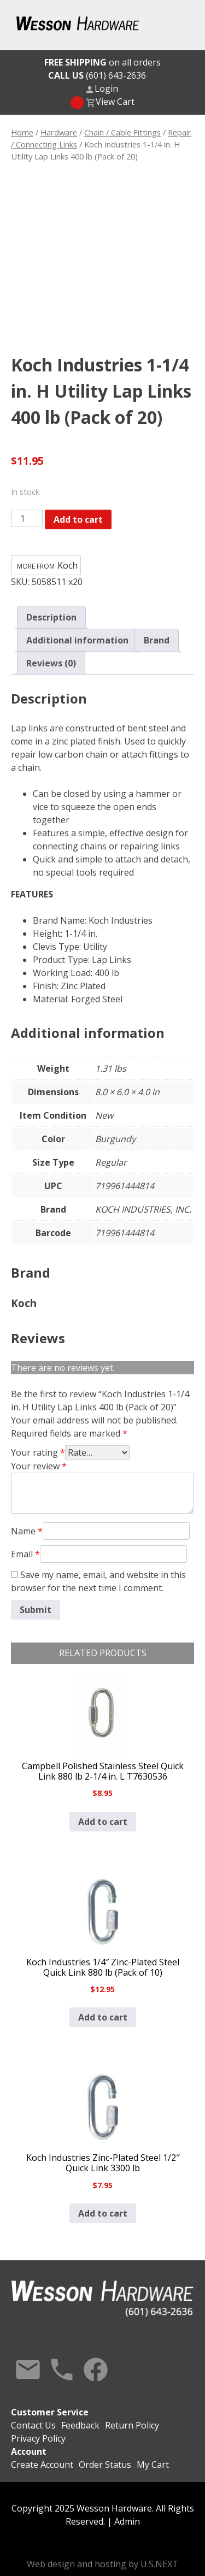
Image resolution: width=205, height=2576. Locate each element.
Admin (127, 2521)
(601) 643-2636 (97, 75)
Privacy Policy (38, 2438)
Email (25, 1554)
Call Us (62, 2369)
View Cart (115, 102)
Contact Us (28, 2369)
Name (27, 1531)
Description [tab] (51, 617)
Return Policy (132, 2425)
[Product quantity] (27, 518)
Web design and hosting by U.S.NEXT (102, 2564)
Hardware (58, 132)
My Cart (153, 2465)
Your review (39, 1466)
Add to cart (78, 519)
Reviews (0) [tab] (51, 663)
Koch (67, 565)
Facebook (95, 2369)
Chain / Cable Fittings (122, 132)
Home (22, 132)
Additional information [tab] (77, 640)
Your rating (38, 1452)
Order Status (105, 2465)
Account (28, 2451)
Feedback (80, 2425)
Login (106, 88)
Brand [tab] (156, 640)
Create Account (42, 2465)
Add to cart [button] (102, 1822)
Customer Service (50, 2412)
